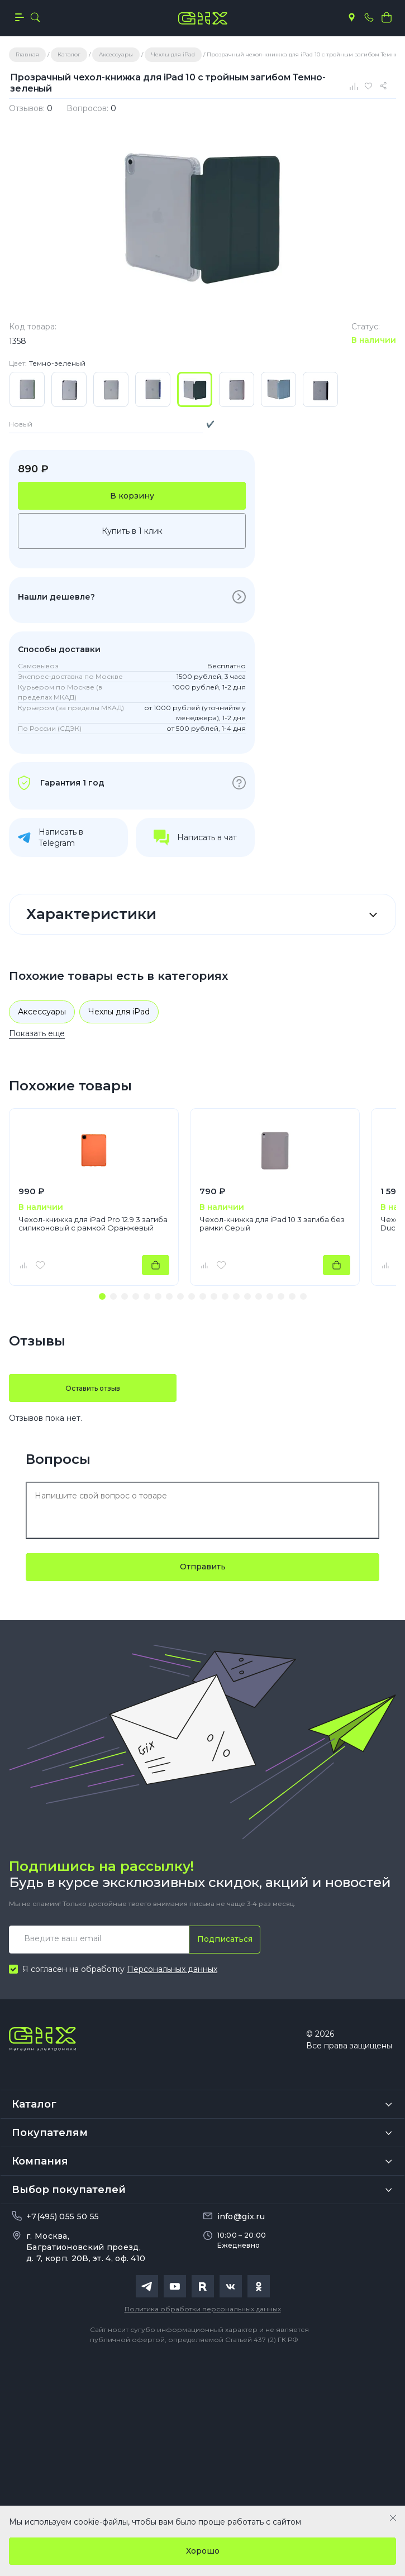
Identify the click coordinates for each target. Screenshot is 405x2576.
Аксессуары (42, 1012)
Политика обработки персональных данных (203, 2309)
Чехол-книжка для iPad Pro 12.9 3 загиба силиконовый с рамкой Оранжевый (93, 1223)
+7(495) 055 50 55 (62, 2216)
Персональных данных (172, 1969)
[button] (102, 1296)
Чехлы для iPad (119, 1012)
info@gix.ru (241, 2216)
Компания (40, 2161)
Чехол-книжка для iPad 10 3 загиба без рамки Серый (272, 1223)
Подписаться (224, 1939)
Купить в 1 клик (132, 531)
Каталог (34, 2104)
